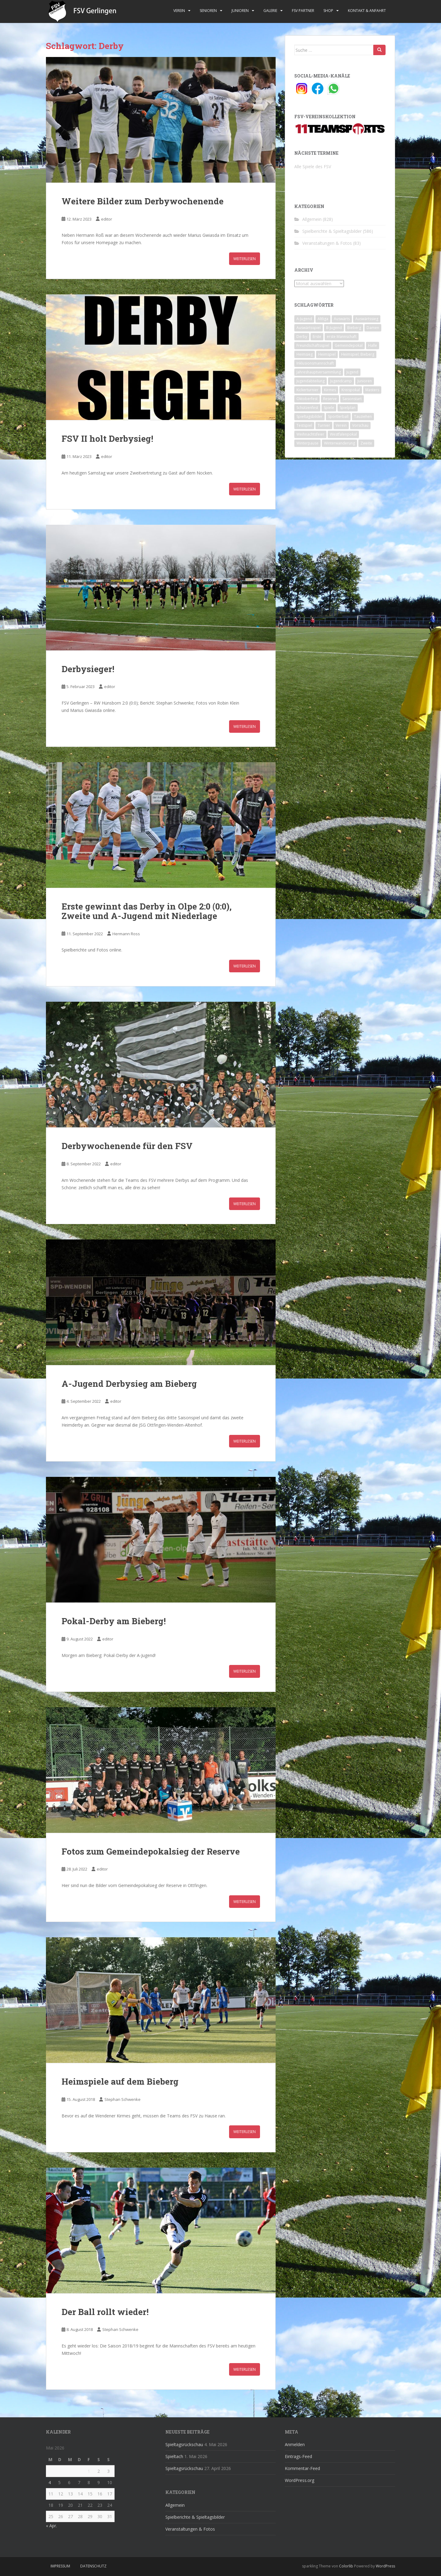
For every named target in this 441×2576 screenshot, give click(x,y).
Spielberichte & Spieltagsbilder (332, 231)
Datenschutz (93, 2566)
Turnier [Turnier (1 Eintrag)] (324, 425)
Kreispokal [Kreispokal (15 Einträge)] (350, 389)
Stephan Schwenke (122, 2099)
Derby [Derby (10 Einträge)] (301, 336)
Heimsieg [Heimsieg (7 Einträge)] (304, 354)
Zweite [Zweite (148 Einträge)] (366, 443)
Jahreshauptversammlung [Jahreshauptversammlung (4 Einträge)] (318, 372)
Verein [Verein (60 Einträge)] (341, 425)
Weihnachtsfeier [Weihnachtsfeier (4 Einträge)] (310, 434)
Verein (179, 10)
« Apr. (51, 2526)
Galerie (270, 10)
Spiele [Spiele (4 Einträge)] (329, 407)
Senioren (208, 10)
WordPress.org (299, 2480)
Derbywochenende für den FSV (127, 1146)
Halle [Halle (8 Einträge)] (372, 345)
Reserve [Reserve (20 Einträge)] (330, 398)
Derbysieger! (88, 669)
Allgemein (312, 219)
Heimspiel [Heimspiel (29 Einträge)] (327, 354)
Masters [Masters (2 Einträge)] (372, 389)
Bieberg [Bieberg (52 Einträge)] (354, 327)
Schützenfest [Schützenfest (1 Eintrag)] (307, 407)
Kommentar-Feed (302, 2468)
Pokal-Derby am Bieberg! (114, 1621)
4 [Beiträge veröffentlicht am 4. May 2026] (49, 2482)
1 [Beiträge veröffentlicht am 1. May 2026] (89, 2471)
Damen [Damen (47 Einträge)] (373, 327)
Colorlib (346, 2566)
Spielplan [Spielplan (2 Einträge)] (348, 407)
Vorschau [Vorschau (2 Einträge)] (360, 425)
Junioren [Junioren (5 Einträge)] (364, 381)
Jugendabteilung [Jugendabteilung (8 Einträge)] (310, 381)
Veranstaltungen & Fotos (327, 243)
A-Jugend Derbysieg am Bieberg (129, 1383)
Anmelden (295, 2444)
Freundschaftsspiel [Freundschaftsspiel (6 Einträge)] (312, 345)
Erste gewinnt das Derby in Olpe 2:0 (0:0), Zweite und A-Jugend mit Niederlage (147, 911)
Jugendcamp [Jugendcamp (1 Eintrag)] (341, 381)
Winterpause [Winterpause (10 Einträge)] (307, 443)
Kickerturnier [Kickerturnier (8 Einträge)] (307, 389)
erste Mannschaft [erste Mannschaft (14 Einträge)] (341, 336)
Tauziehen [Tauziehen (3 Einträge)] (363, 416)
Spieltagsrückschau (184, 2444)
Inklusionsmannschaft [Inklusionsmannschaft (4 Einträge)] (315, 363)
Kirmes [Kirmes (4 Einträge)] (330, 389)
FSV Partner (303, 10)
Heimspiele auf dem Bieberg (120, 2081)
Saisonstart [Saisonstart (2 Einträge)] (352, 398)
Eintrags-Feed (298, 2456)
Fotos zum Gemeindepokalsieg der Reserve (151, 1851)
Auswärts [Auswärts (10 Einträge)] (342, 318)
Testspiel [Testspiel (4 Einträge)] (304, 425)
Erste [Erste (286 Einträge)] (317, 336)
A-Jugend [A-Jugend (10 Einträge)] (304, 318)
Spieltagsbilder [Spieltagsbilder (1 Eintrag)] (309, 416)
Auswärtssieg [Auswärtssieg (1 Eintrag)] (366, 318)
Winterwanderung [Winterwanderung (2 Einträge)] (339, 443)
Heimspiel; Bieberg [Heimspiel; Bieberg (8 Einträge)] (357, 354)
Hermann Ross (126, 933)
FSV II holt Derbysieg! (107, 438)
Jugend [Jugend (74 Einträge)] (352, 372)
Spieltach (174, 2456)
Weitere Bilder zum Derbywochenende (143, 201)
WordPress (385, 2566)
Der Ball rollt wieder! (105, 2311)
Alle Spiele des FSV (312, 166)
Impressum (60, 2566)
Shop (328, 10)
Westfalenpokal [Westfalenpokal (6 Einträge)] (343, 434)
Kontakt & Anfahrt (367, 10)
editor (106, 219)
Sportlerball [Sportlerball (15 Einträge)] (338, 416)
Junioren (240, 10)
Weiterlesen (244, 258)
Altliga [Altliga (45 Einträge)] (323, 318)
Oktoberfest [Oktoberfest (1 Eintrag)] (307, 398)
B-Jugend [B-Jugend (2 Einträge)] (334, 327)
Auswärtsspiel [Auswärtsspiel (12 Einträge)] (308, 327)
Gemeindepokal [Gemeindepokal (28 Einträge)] (349, 345)
